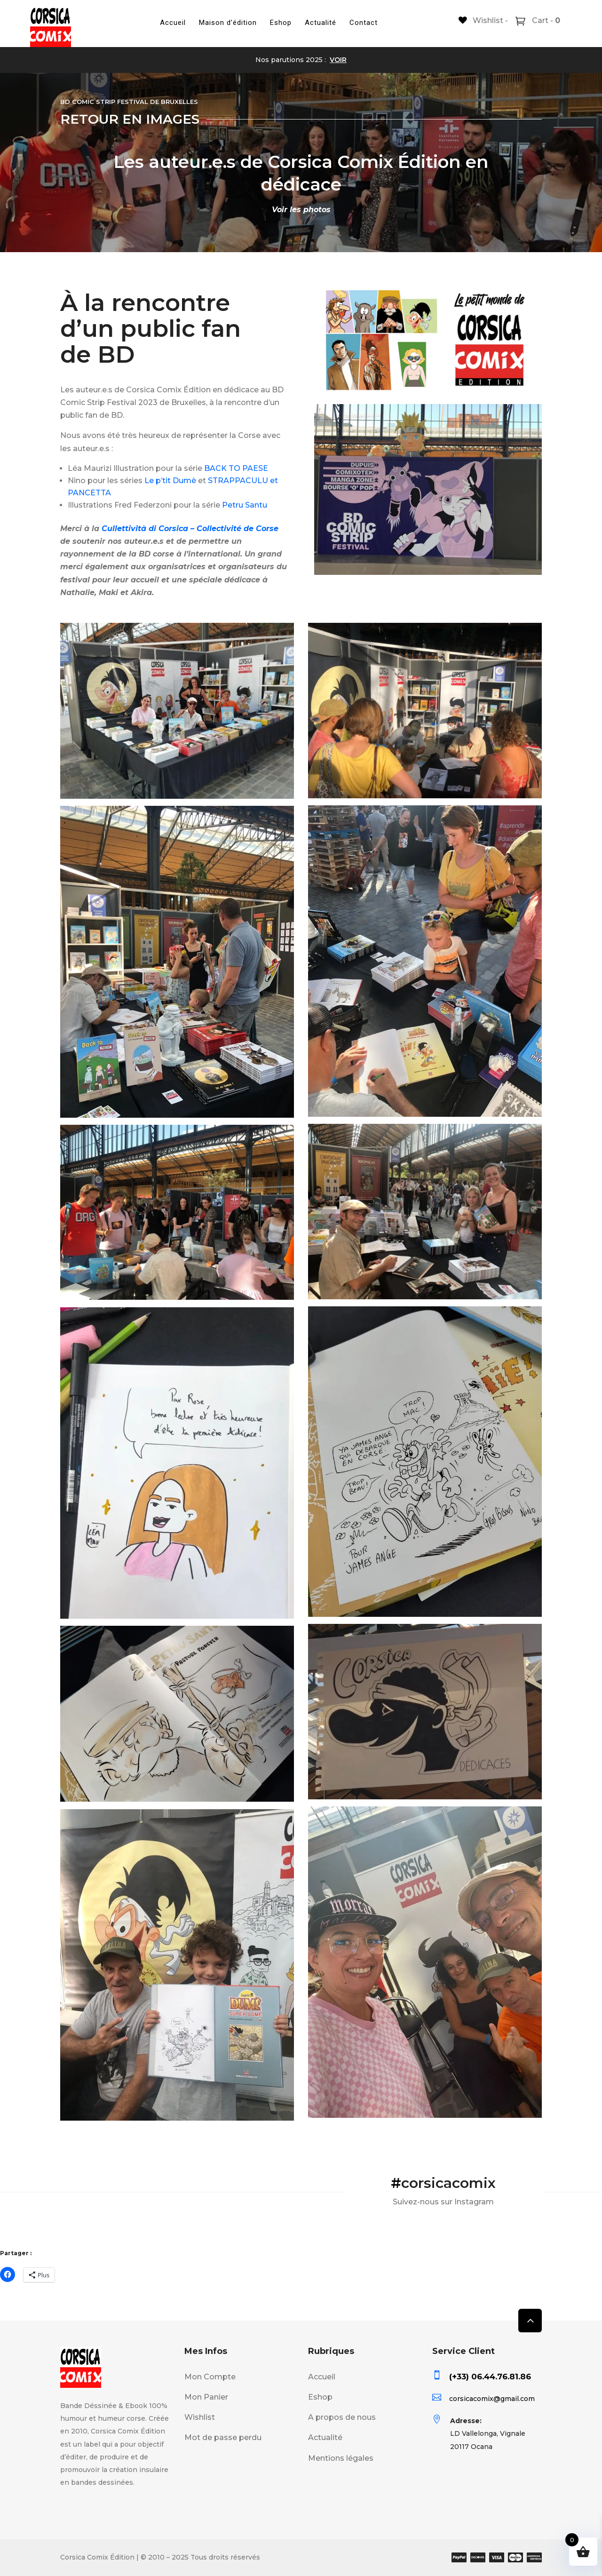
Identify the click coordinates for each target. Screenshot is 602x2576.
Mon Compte (210, 2376)
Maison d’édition (228, 22)
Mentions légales (340, 2458)
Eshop (281, 22)
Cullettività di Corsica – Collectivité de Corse (190, 528)
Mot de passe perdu (222, 2437)
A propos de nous (342, 2417)
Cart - (545, 20)
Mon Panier (206, 2397)
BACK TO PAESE (236, 468)
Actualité (320, 22)
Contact (363, 22)
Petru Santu (244, 505)
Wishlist (199, 2417)
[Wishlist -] (483, 20)
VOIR (338, 60)
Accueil (173, 22)
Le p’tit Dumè (170, 480)
